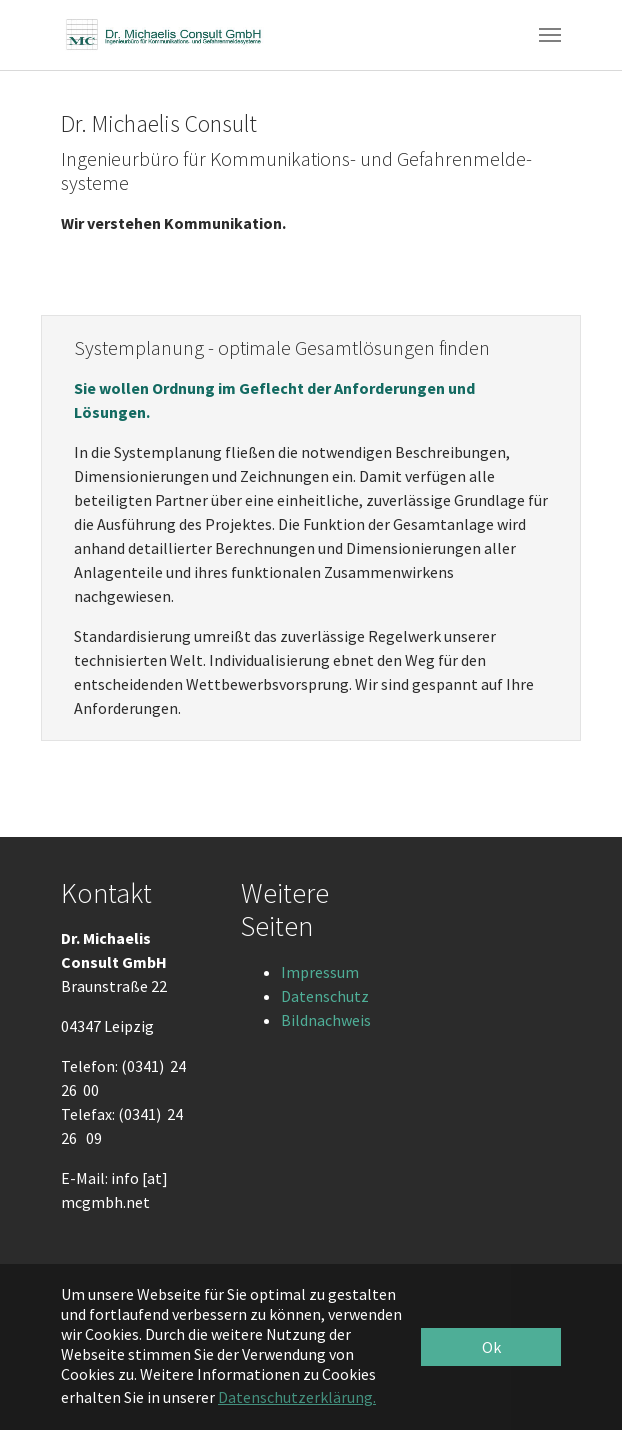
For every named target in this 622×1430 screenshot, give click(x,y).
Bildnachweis (326, 1020)
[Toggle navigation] (550, 35)
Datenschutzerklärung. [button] (297, 1397)
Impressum (320, 972)
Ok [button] (491, 1347)
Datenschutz (325, 996)
